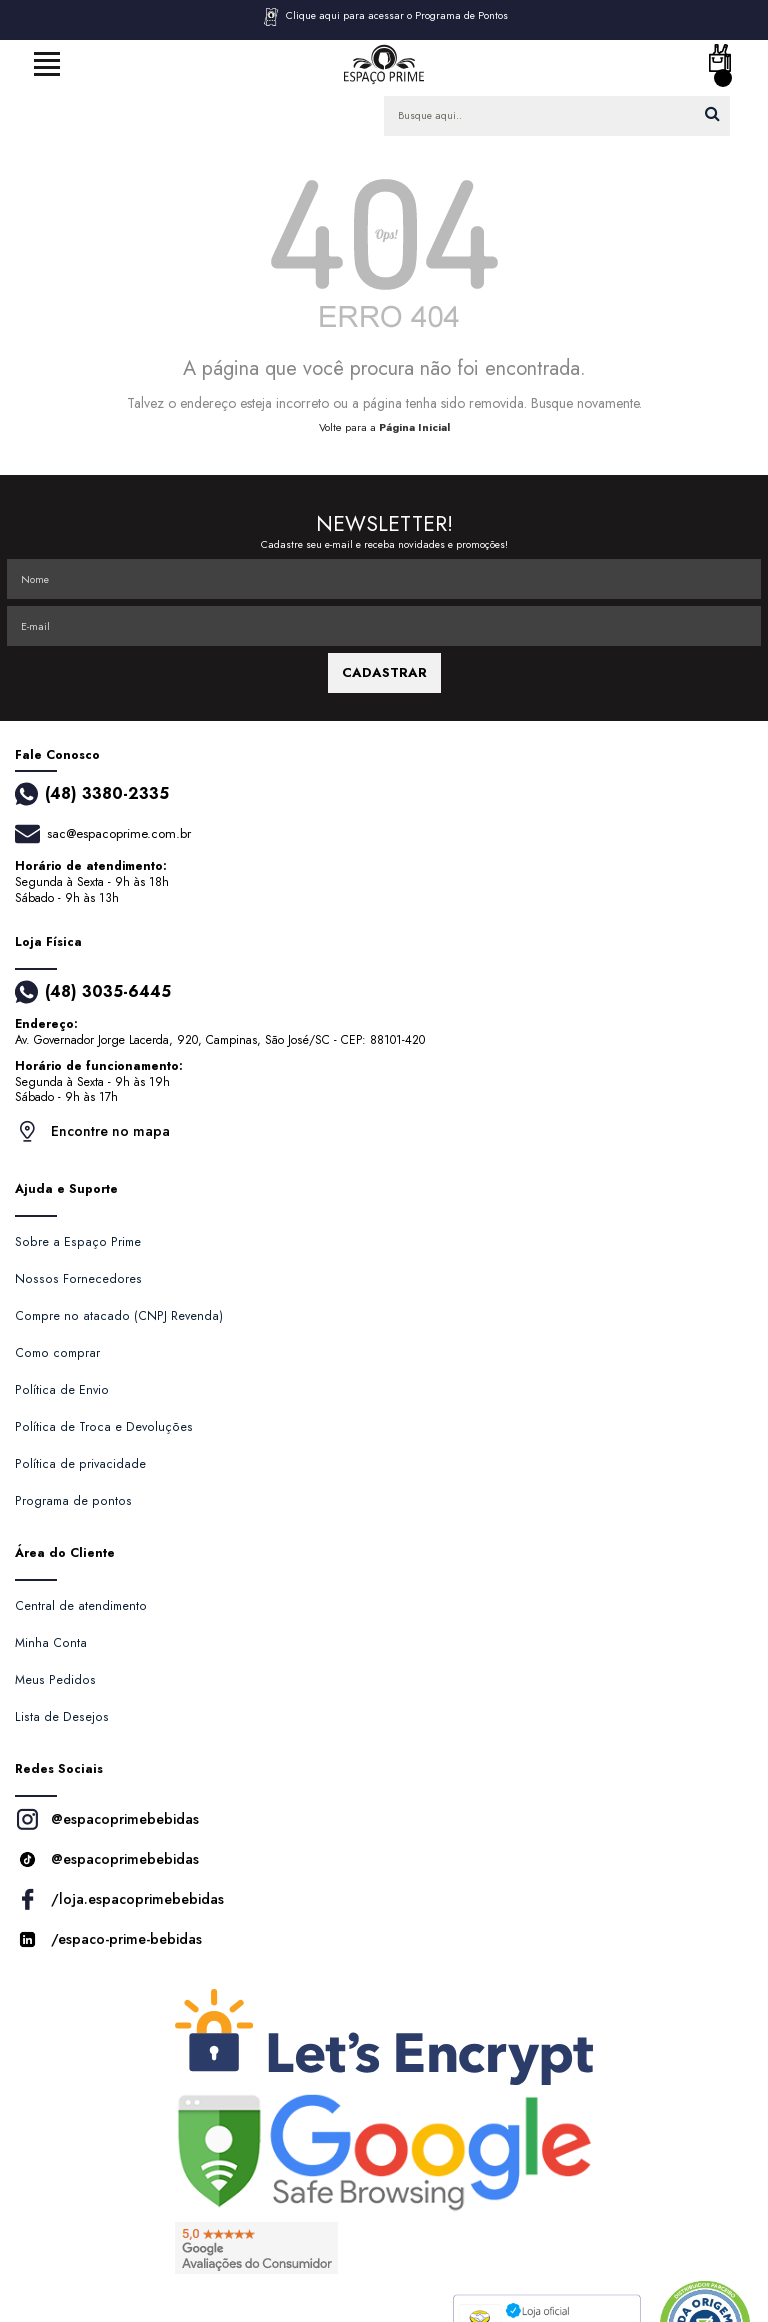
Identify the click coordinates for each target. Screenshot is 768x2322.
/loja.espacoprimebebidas (119, 1899)
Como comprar (57, 1353)
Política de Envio (62, 1390)
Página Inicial (414, 427)
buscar (712, 113)
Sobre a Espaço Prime (78, 1242)
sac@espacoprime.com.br (119, 833)
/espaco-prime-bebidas (108, 1939)
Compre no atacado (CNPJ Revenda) (119, 1316)
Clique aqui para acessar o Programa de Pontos (384, 17)
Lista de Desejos (62, 1717)
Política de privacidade (80, 1464)
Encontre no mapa (92, 1131)
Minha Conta (51, 1643)
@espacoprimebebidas (107, 1819)
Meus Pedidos (55, 1680)
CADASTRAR (384, 672)
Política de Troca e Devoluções (104, 1427)
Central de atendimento (81, 1606)
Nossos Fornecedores (78, 1279)
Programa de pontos (73, 1501)
